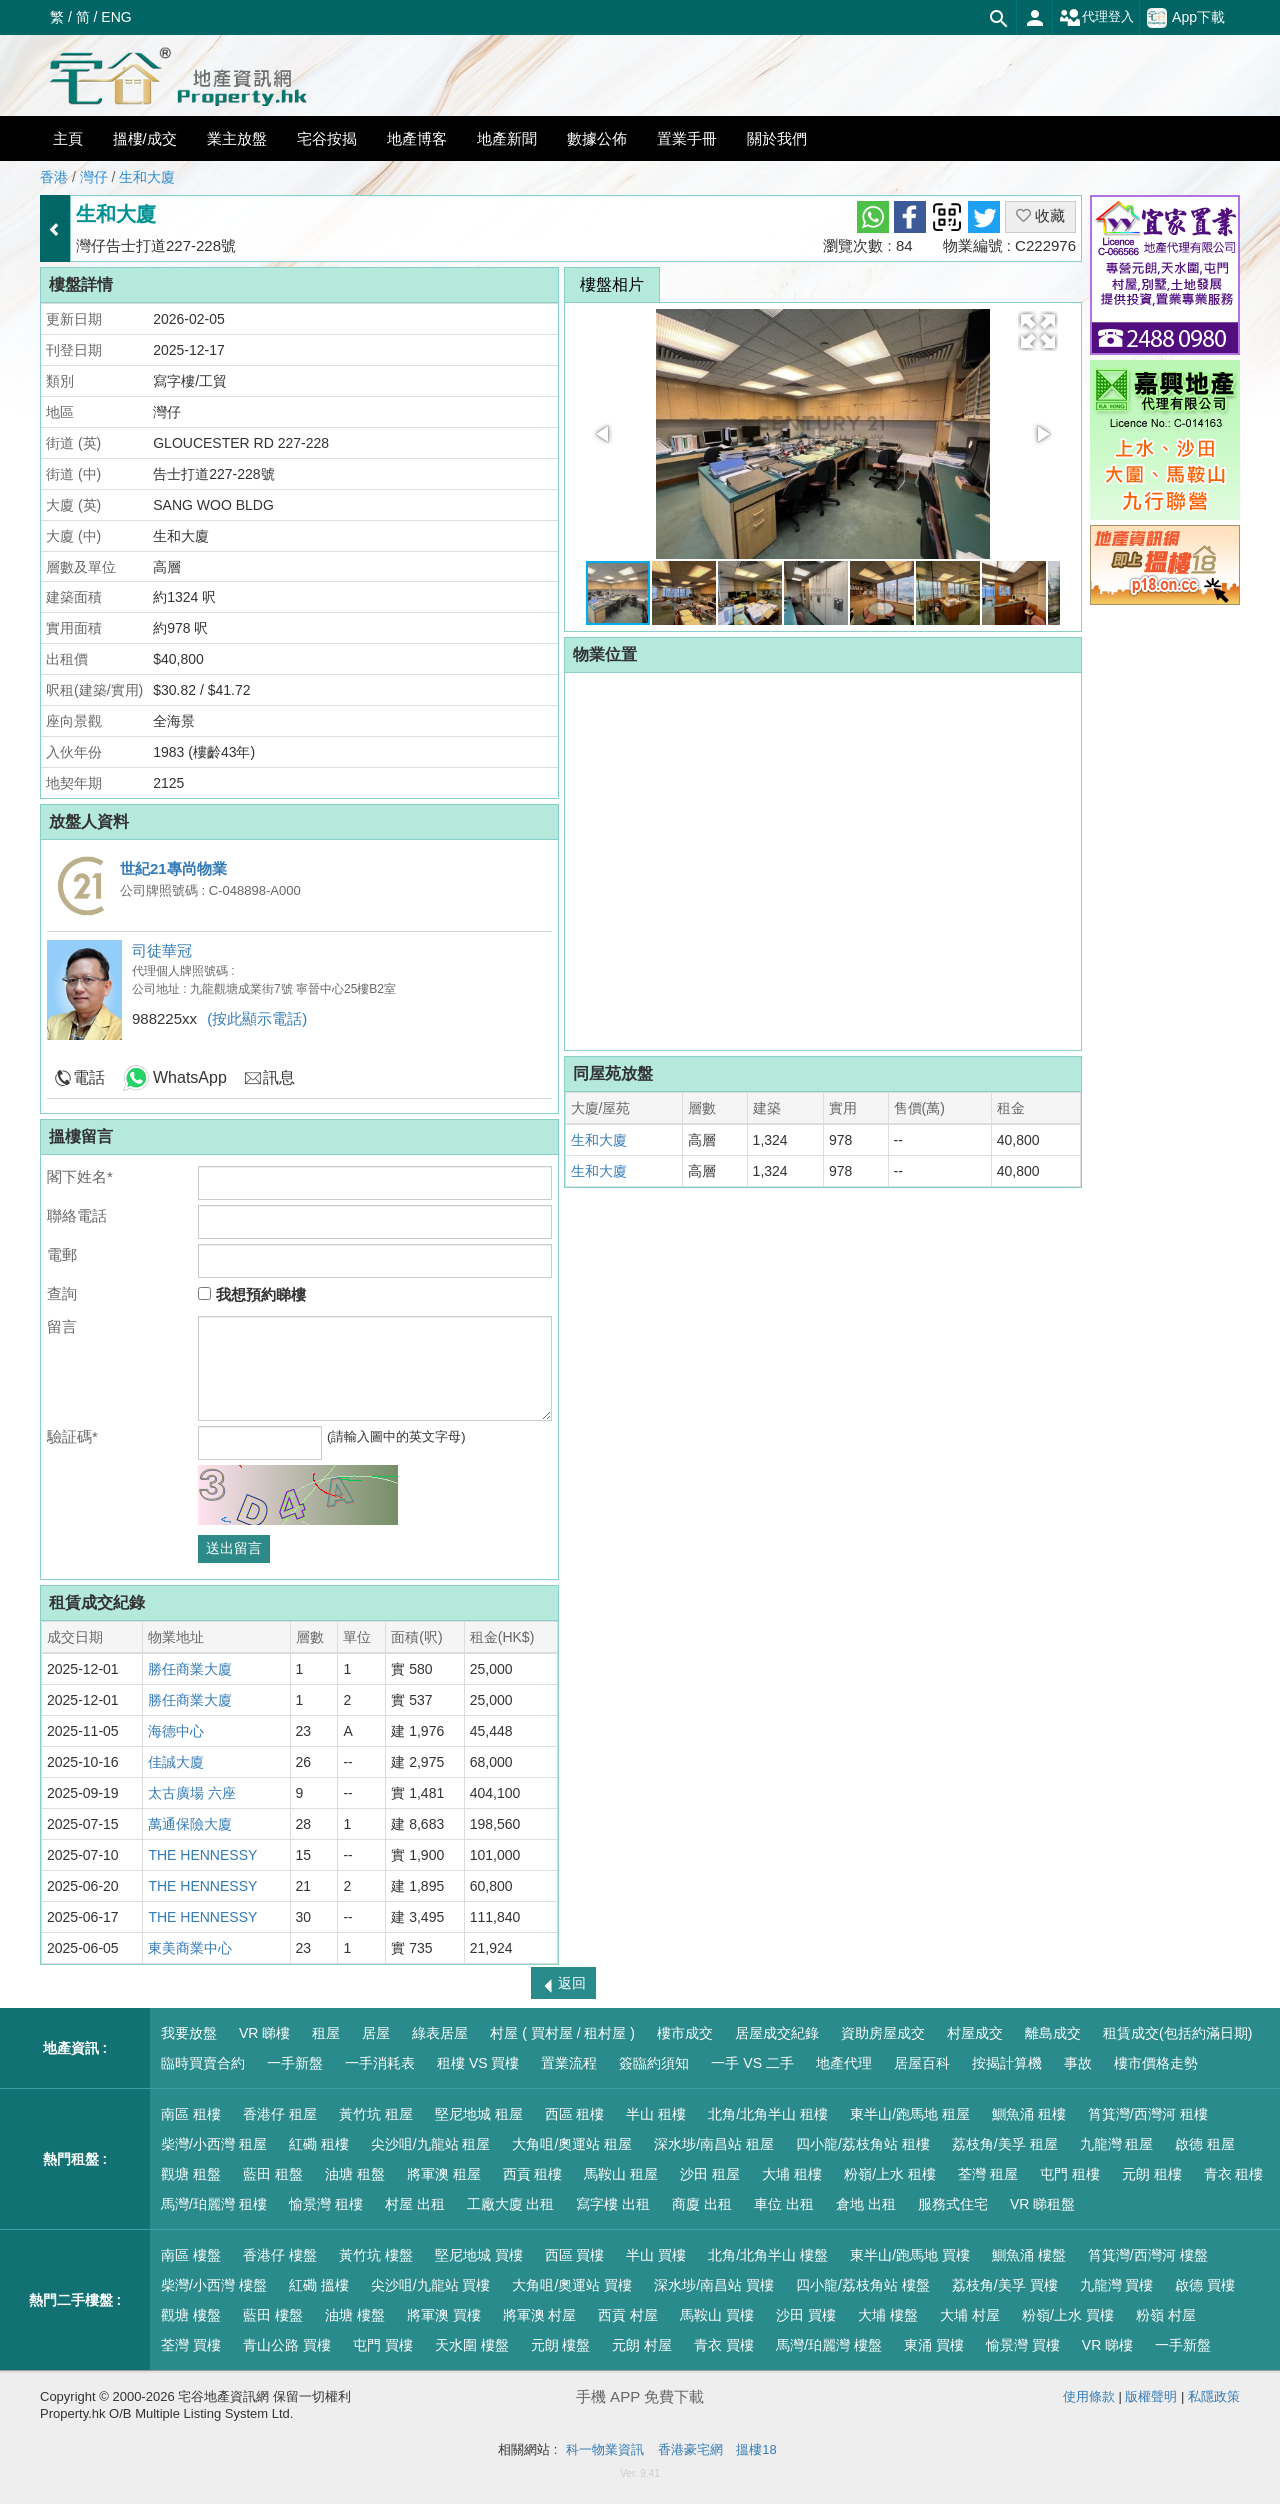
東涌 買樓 (934, 2345)
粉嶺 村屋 (1166, 2315)
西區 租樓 (575, 2114)
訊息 (279, 1077)
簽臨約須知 (654, 2063)
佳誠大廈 (176, 1762)
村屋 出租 (415, 2204)
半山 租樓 (656, 2114)
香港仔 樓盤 (280, 2255)
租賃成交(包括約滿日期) (1177, 2033)
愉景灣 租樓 (326, 2204)
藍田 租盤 (273, 2174)
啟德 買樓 (1205, 2285)
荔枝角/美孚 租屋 (1005, 2144)
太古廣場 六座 (192, 1793)
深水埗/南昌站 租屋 (714, 2144)
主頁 (68, 138)
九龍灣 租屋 (1117, 2144)
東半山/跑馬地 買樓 (910, 2255)
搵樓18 (756, 2449)
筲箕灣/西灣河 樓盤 (1148, 2255)
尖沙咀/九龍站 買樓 (431, 2285)
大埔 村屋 (970, 2315)
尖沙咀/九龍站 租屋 (431, 2144)
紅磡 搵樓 (319, 2285)
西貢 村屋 (628, 2315)
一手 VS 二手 (752, 2063)
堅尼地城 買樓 (479, 2255)
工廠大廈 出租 (511, 2204)
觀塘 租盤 (191, 2174)
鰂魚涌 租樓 (1029, 2114)
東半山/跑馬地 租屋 (910, 2114)
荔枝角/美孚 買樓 (1005, 2285)
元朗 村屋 (642, 2345)
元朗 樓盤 (561, 2345)
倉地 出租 (866, 2204)
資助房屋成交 (883, 2033)
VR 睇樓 (264, 2033)
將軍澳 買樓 (444, 2315)
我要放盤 (189, 2033)
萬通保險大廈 (190, 1824)
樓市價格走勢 (1156, 2063)
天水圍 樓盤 (472, 2345)
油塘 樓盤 (355, 2315)
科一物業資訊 (605, 2449)
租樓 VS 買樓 (478, 2063)
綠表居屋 (440, 2033)
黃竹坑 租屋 (376, 2114)
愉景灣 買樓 (1023, 2345)
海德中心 (176, 1731)
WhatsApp (190, 1077)
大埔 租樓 (792, 2174)
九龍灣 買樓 (1117, 2285)
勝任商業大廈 (190, 1669)
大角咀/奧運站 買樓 (572, 2285)
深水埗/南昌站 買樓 (714, 2285)
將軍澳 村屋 (540, 2315)
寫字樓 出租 (613, 2204)
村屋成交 (975, 2033)
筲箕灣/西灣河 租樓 (1148, 2114)
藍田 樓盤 (273, 2315)
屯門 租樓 (1070, 2174)
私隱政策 (1214, 2396)
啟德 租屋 (1205, 2144)
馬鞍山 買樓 (717, 2315)
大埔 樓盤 (888, 2315)
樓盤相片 (612, 284)
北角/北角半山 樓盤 (768, 2255)
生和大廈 (147, 177)
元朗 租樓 (1152, 2174)
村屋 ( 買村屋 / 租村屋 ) (562, 2033)
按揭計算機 (1007, 2063)
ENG (116, 17)
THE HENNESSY (202, 1855)
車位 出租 (784, 2204)
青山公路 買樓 (287, 2345)
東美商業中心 (190, 1948)
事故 (1078, 2063)
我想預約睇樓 (251, 1294)
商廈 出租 (702, 2204)
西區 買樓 (575, 2255)
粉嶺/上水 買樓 (1068, 2315)
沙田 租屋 (710, 2174)
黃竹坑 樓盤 (376, 2255)
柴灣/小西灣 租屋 (214, 2144)
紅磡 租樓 (319, 2144)
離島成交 (1053, 2033)
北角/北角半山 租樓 (768, 2114)
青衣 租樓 (1234, 2174)
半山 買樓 (656, 2255)
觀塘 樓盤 (191, 2315)
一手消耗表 (380, 2063)
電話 (89, 1077)
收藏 (1040, 215)
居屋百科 (922, 2063)
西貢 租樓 (533, 2174)
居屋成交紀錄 (777, 2033)
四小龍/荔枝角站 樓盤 (863, 2285)
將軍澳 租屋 (444, 2174)
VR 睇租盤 (1042, 2204)
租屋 (326, 2033)
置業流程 (569, 2063)
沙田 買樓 (806, 2315)
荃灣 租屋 (988, 2174)
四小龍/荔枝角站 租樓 (863, 2144)
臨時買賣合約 (203, 2063)
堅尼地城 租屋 (479, 2114)
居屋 (376, 2033)
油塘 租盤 (355, 2174)
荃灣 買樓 (191, 2345)
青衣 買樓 (724, 2345)
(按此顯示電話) (257, 1018)
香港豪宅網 (690, 2449)
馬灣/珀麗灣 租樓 (214, 2204)
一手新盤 (295, 2063)
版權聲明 (1151, 2396)
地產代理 (844, 2063)
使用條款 (1089, 2396)
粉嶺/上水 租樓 (890, 2174)
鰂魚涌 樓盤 (1029, 2255)
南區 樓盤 (191, 2255)
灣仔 (94, 177)
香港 (54, 177)
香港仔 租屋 (280, 2114)
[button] (1038, 331)
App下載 (1186, 18)
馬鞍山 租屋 (621, 2174)
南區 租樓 (191, 2114)
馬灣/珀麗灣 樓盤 (829, 2345)
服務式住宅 (953, 2204)
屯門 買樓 (383, 2345)
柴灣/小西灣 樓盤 (214, 2285)
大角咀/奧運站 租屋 (572, 2144)
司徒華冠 (162, 950)
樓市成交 (685, 2033)
